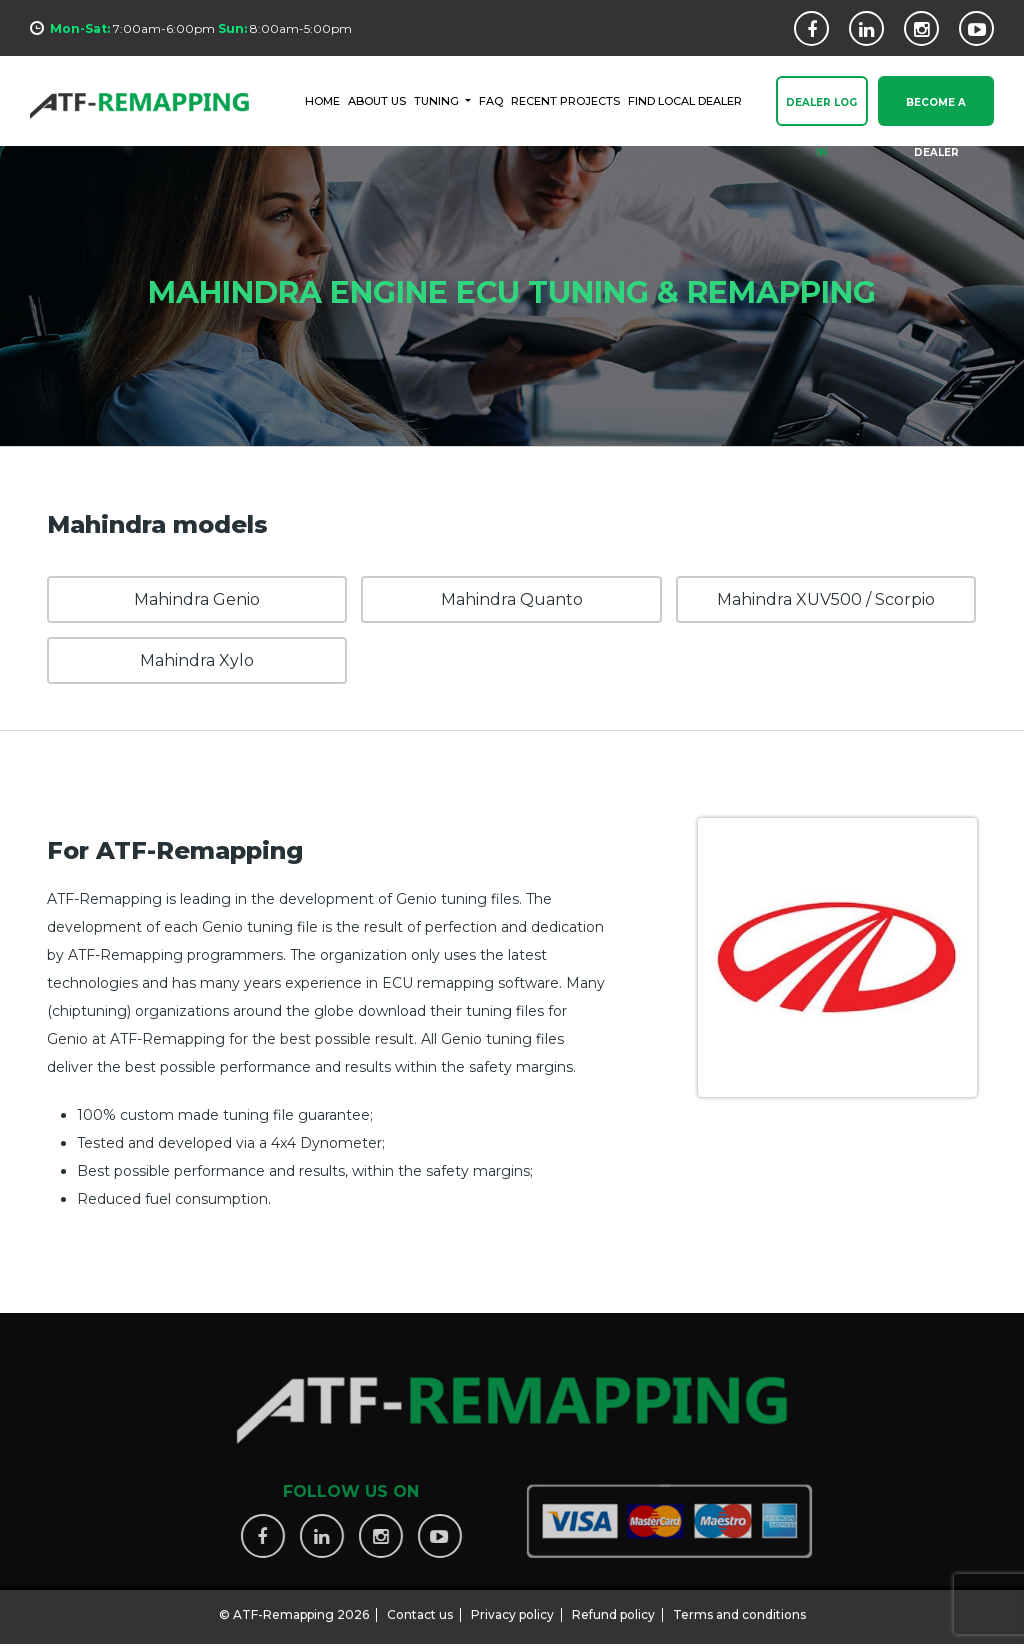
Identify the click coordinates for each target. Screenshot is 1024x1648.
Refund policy (613, 1606)
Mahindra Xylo (197, 660)
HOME (322, 100)
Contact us (420, 1606)
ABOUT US (377, 100)
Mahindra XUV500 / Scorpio (826, 599)
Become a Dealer (936, 112)
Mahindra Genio (197, 599)
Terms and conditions (739, 1606)
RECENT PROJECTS (565, 100)
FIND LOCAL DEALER (685, 100)
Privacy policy (512, 1606)
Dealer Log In (821, 112)
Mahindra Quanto (512, 599)
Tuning (438, 100)
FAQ (491, 100)
